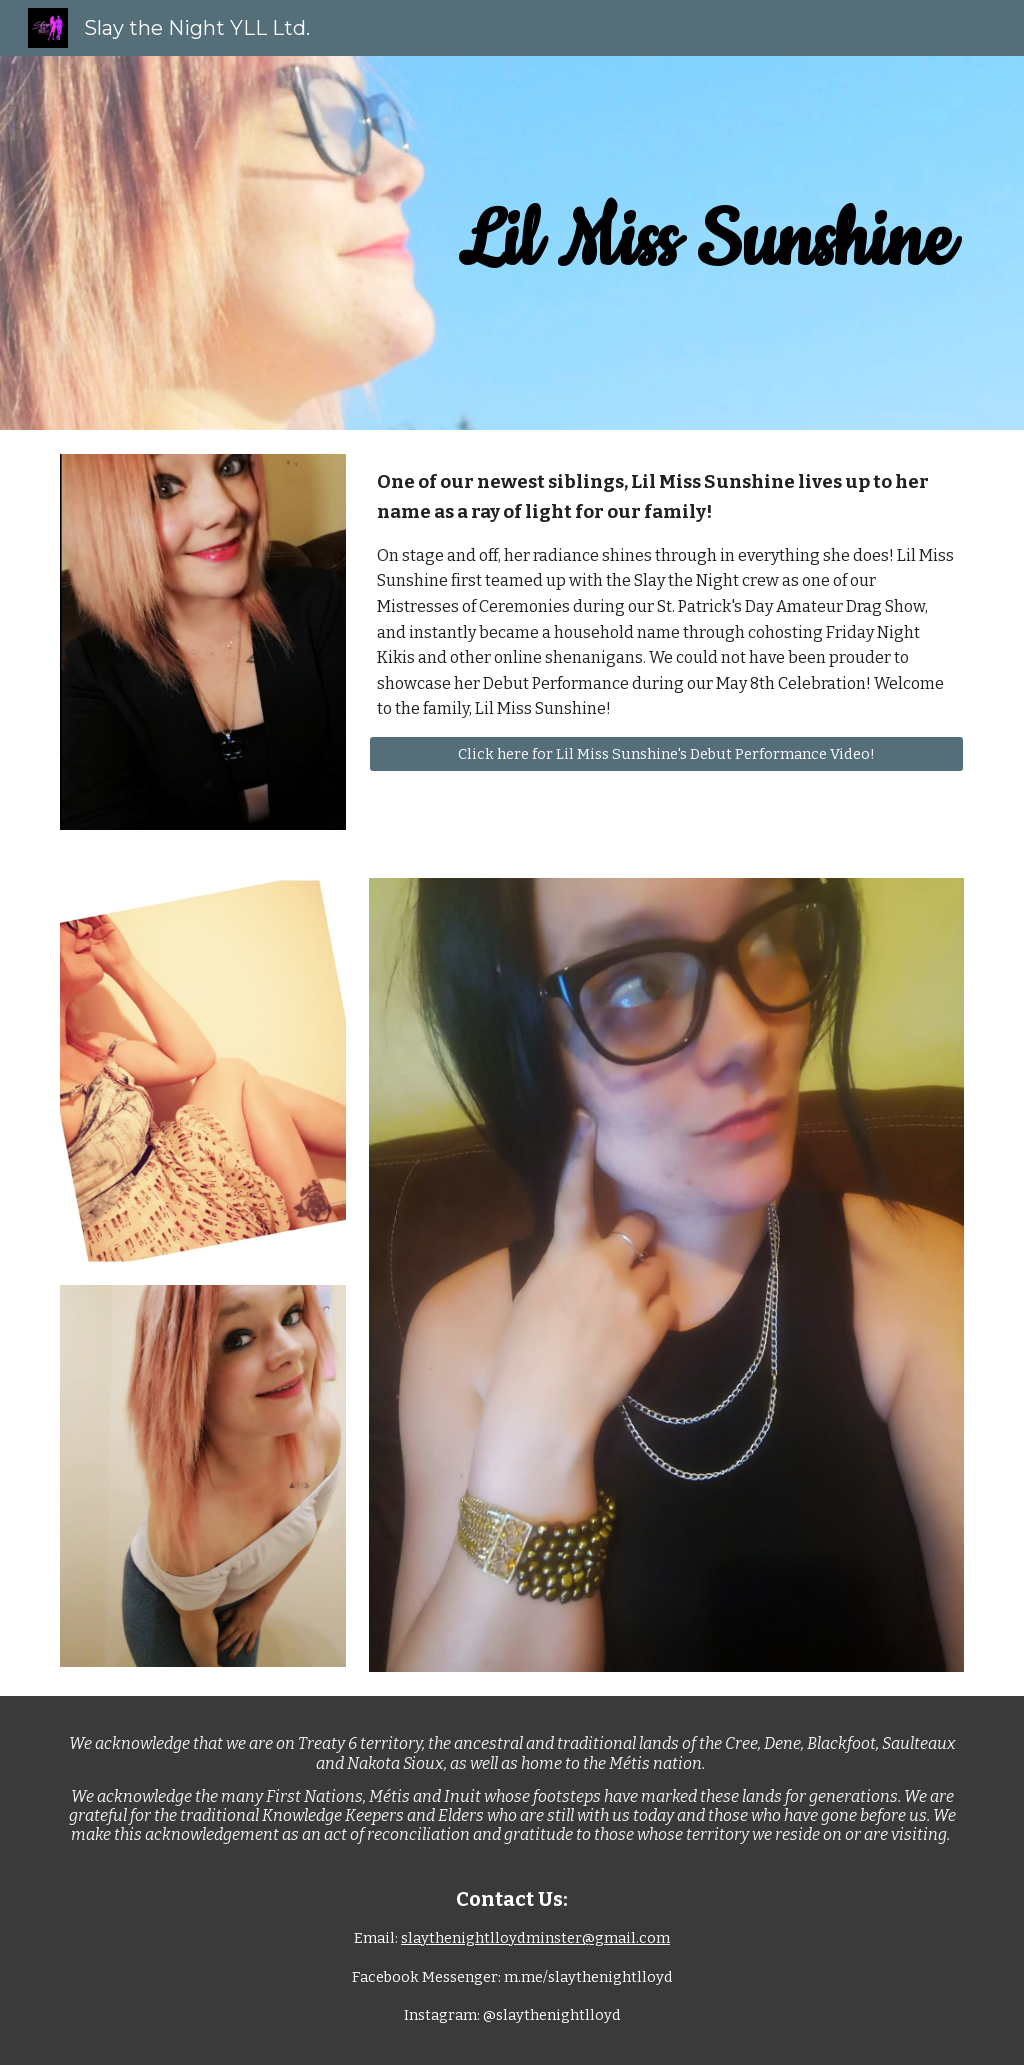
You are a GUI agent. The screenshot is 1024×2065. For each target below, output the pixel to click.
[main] (705, 243)
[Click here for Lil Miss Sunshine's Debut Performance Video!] (666, 753)
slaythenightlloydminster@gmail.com (535, 1938)
